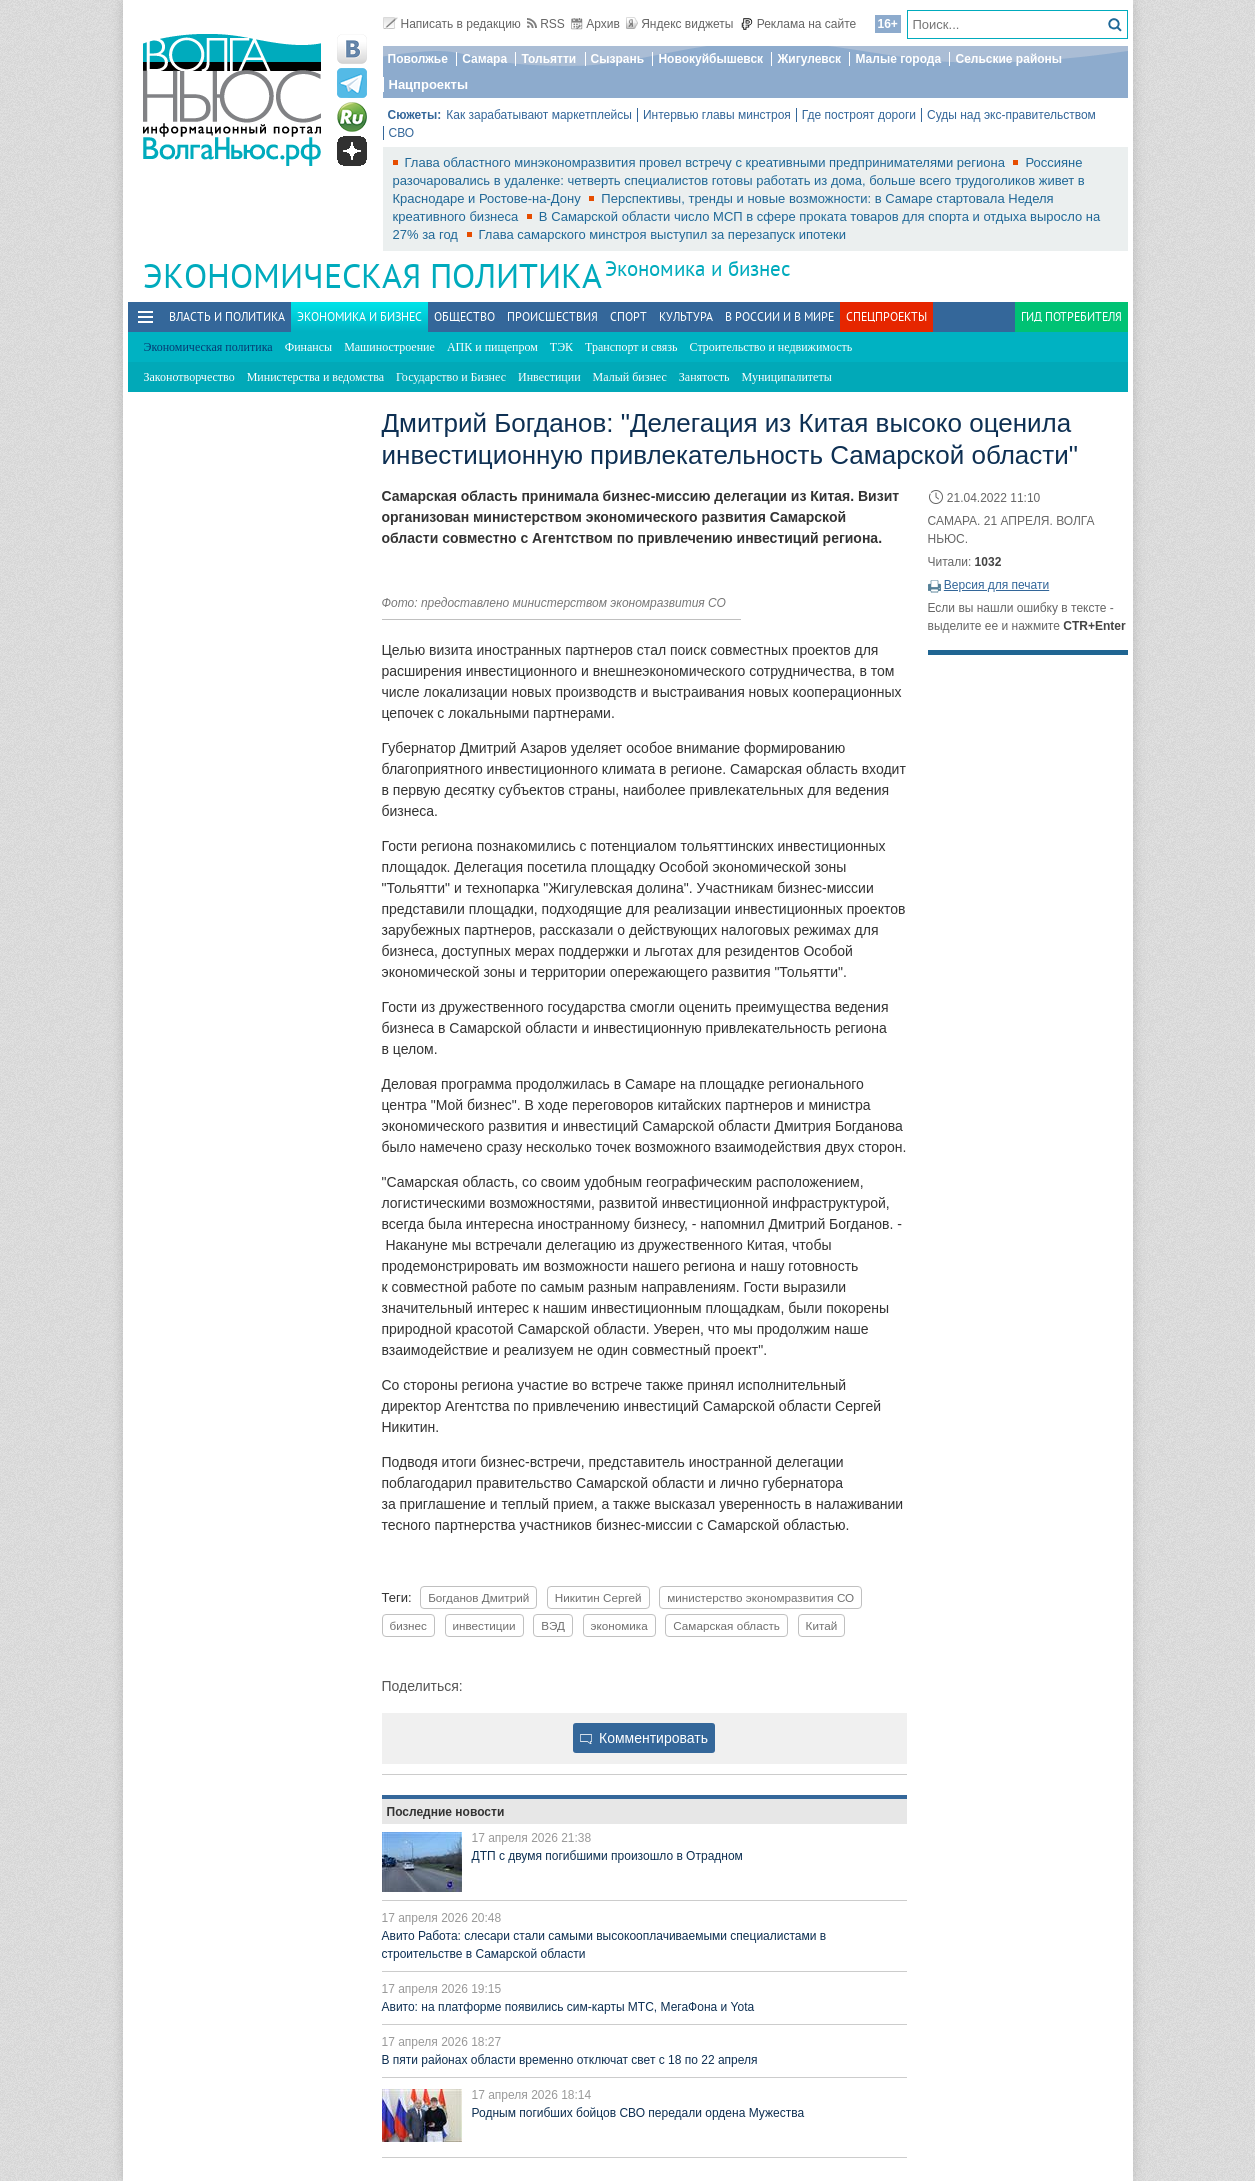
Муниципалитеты (787, 377)
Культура (686, 316)
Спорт (628, 316)
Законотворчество (189, 377)
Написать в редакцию (452, 24)
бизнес (408, 1625)
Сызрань (618, 59)
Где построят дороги (859, 115)
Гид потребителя (1071, 316)
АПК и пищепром (492, 347)
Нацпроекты (429, 84)
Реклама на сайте (798, 24)
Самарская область (726, 1625)
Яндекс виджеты (679, 24)
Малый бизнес (630, 377)
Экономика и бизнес (697, 268)
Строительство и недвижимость (771, 347)
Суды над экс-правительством (1011, 115)
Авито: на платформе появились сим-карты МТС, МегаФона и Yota (568, 2007)
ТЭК (561, 347)
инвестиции (484, 1625)
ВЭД (553, 1625)
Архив (595, 24)
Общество (464, 316)
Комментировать (644, 1738)
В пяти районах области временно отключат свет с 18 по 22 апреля (570, 2060)
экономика (619, 1625)
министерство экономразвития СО (760, 1597)
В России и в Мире (779, 316)
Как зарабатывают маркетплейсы (539, 115)
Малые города (898, 59)
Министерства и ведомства (315, 377)
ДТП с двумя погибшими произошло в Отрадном (607, 1856)
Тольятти (548, 59)
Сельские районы (1008, 59)
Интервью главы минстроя (717, 115)
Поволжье (418, 59)
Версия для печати (996, 585)
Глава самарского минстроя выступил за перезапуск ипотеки (662, 234)
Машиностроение (389, 347)
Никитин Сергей (598, 1597)
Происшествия (552, 316)
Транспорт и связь (631, 347)
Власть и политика (227, 316)
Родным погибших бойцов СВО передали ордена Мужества (638, 2113)
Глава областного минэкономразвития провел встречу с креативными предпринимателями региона (707, 162)
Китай (822, 1625)
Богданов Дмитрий (478, 1597)
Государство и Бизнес (451, 377)
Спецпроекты (886, 316)
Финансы (308, 347)
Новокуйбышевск (710, 59)
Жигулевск (809, 59)
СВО (402, 133)
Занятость (704, 377)
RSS (546, 24)
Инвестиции (549, 377)
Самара (484, 59)
